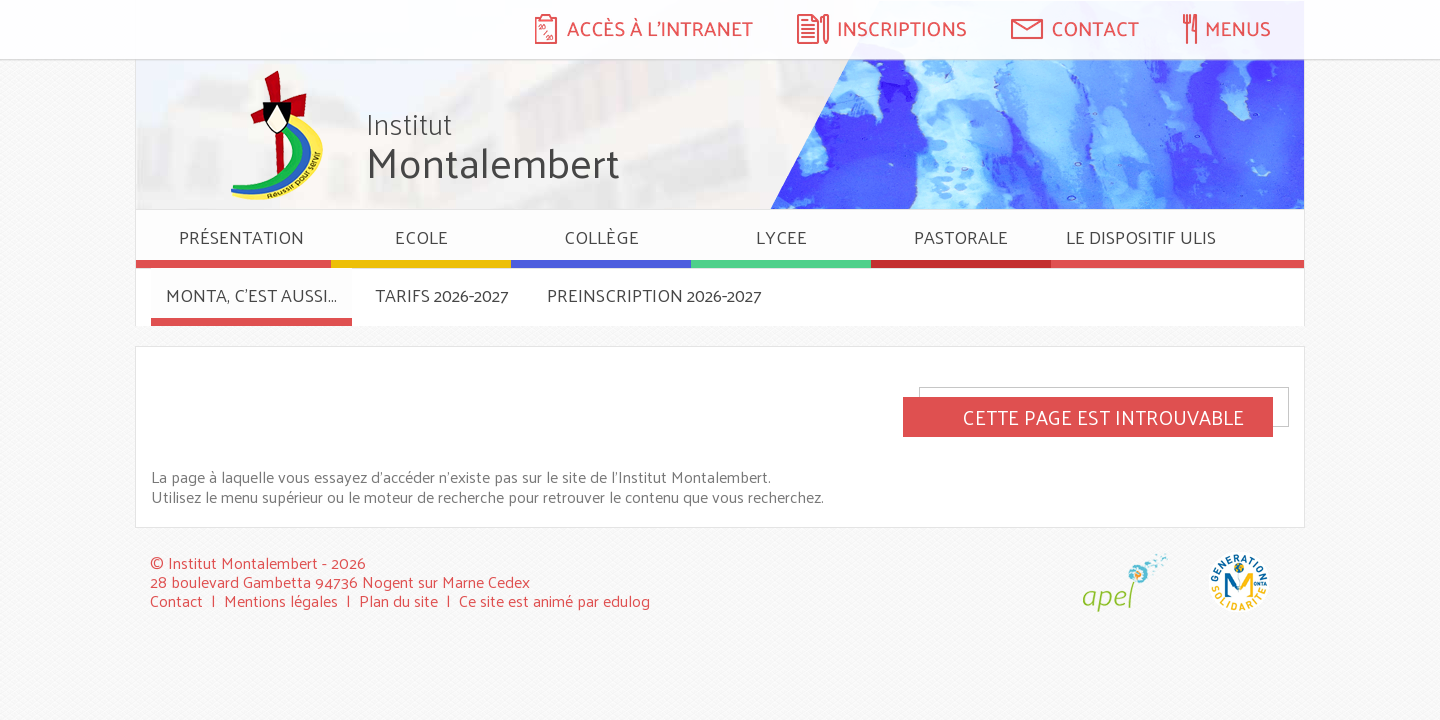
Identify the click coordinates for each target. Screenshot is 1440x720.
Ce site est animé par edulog (554, 600)
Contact (176, 600)
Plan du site (398, 600)
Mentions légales (281, 600)
